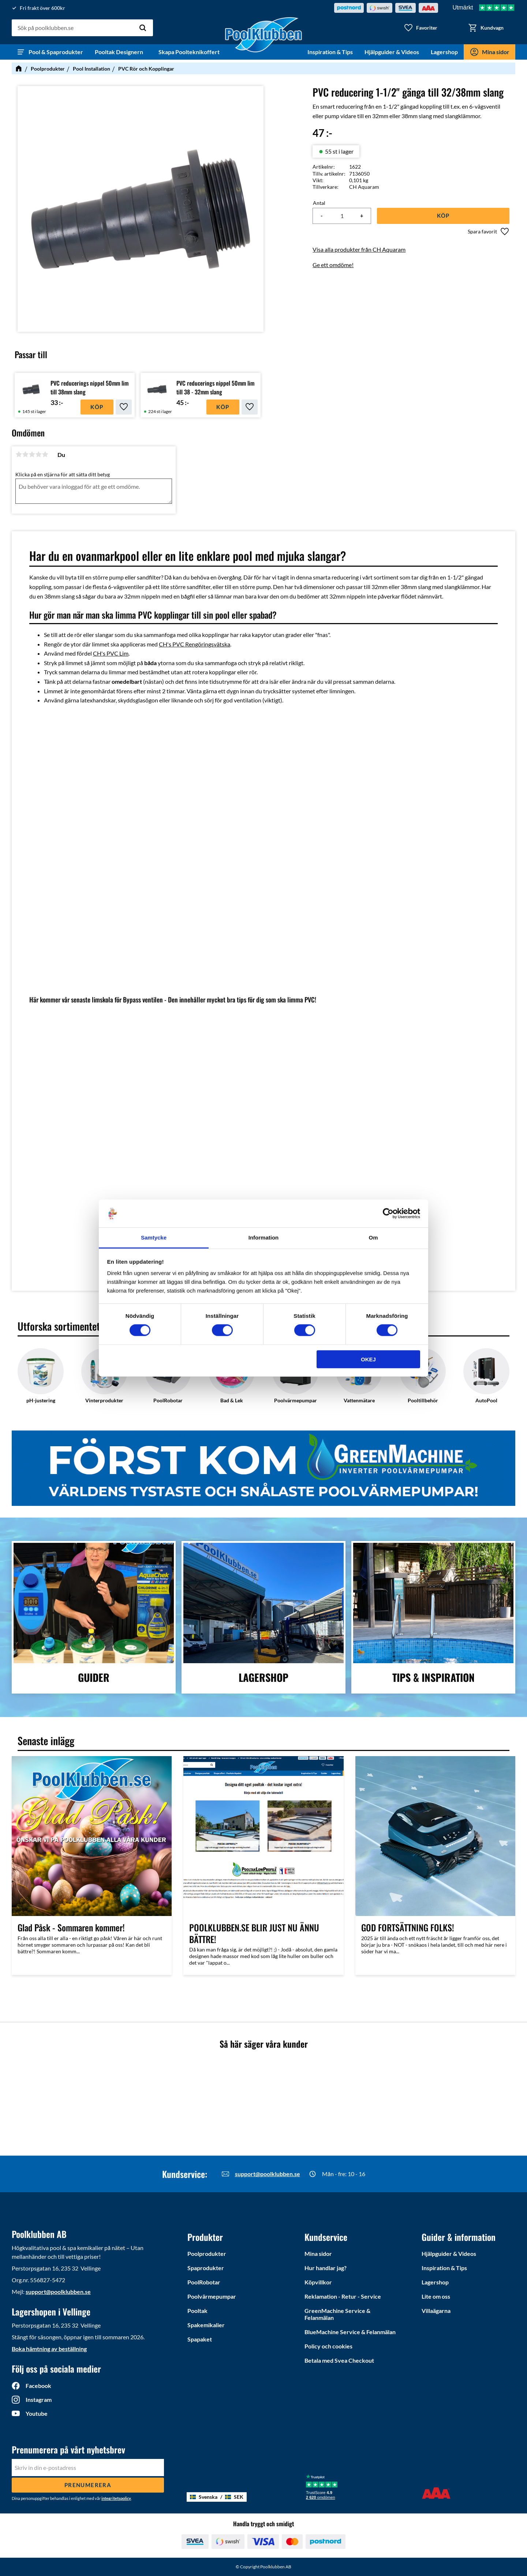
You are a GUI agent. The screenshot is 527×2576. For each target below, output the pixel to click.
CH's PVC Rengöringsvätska (194, 644)
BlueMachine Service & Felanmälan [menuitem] (350, 2331)
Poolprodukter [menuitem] (206, 2253)
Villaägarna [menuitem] (436, 2310)
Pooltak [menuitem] (197, 2310)
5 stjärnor (45, 454)
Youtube (37, 2413)
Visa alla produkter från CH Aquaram (359, 249)
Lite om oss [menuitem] (436, 2296)
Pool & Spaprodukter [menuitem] (56, 51)
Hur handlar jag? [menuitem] (325, 2267)
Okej (368, 1359)
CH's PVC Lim (110, 653)
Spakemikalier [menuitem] (206, 2324)
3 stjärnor (32, 454)
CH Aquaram (364, 187)
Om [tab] (373, 1237)
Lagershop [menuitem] (444, 51)
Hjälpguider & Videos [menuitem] (392, 51)
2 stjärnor (25, 454)
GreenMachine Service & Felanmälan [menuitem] (337, 2314)
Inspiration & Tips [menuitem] (330, 51)
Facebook (38, 2385)
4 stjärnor (38, 454)
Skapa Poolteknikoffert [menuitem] (189, 51)
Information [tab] (263, 1237)
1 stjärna (18, 454)
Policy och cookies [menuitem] (328, 2346)
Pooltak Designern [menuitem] (121, 51)
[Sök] (142, 27)
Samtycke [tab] (154, 1237)
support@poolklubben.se (267, 2173)
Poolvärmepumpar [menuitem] (211, 2296)
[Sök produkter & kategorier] (82, 27)
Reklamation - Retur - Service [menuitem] (342, 2296)
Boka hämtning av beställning (49, 2348)
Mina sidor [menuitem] (495, 51)
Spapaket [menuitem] (199, 2339)
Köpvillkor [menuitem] (318, 2282)
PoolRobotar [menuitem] (203, 2282)
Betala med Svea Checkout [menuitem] (339, 2360)
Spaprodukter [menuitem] (205, 2267)
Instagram (39, 2399)
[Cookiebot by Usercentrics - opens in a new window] (388, 1213)
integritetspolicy (116, 2498)
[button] (420, 27)
